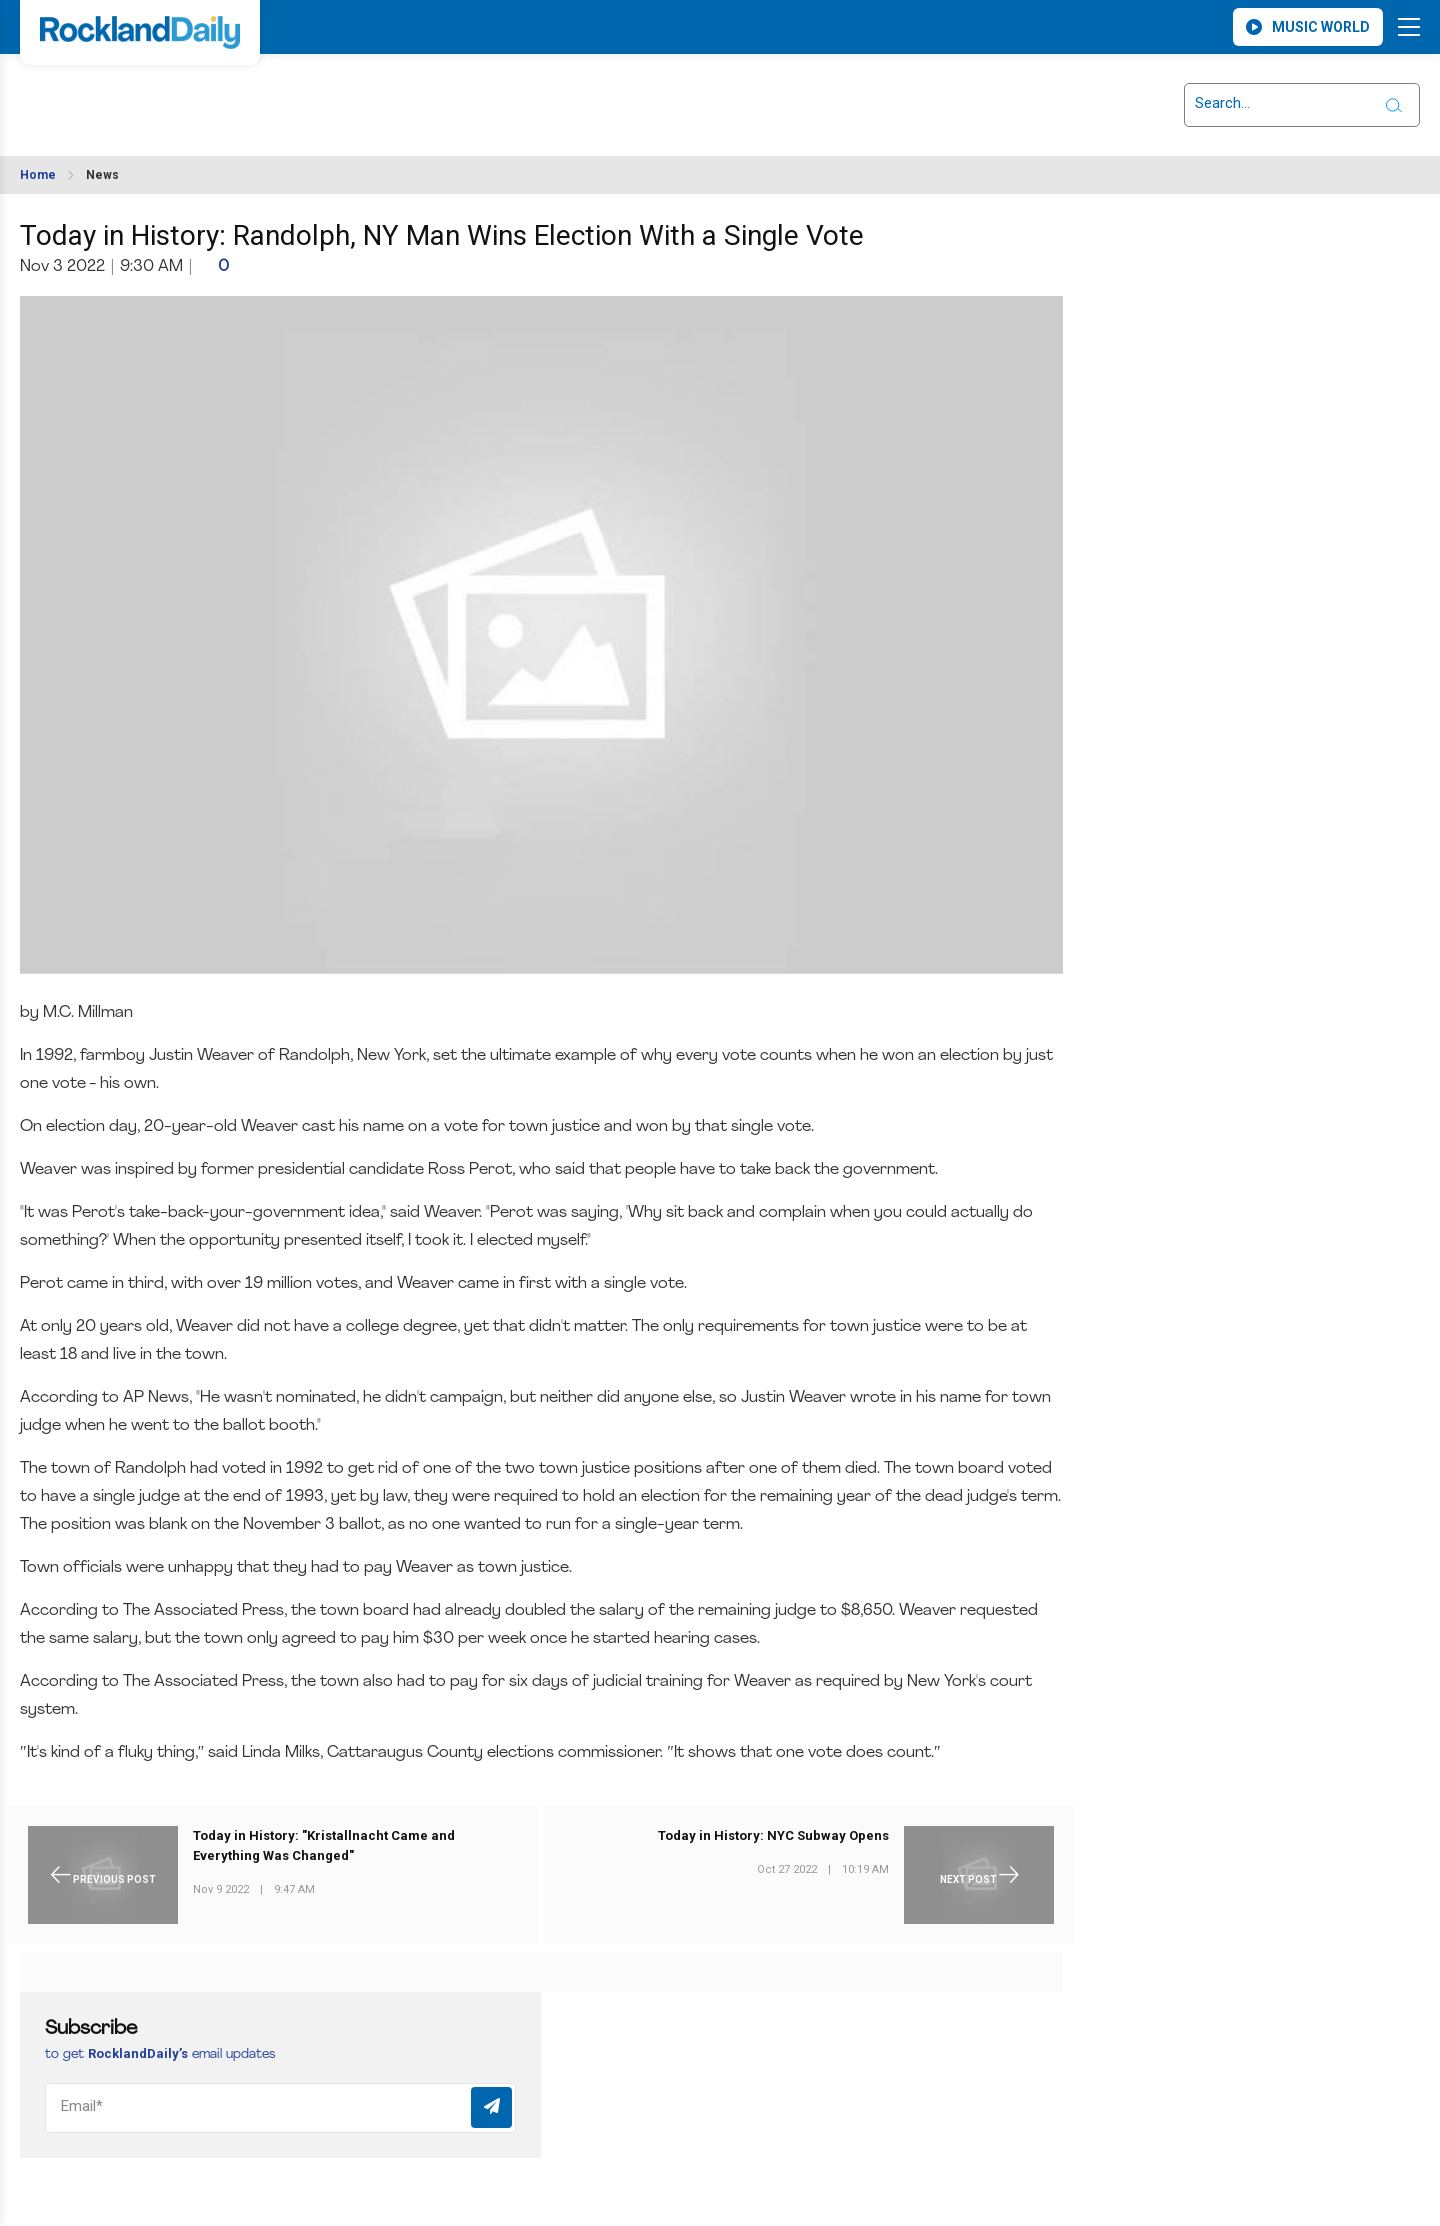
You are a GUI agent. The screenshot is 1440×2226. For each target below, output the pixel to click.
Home (38, 175)
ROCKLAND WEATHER (201, 93)
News (102, 175)
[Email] (280, 2108)
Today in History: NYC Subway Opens (773, 1835)
